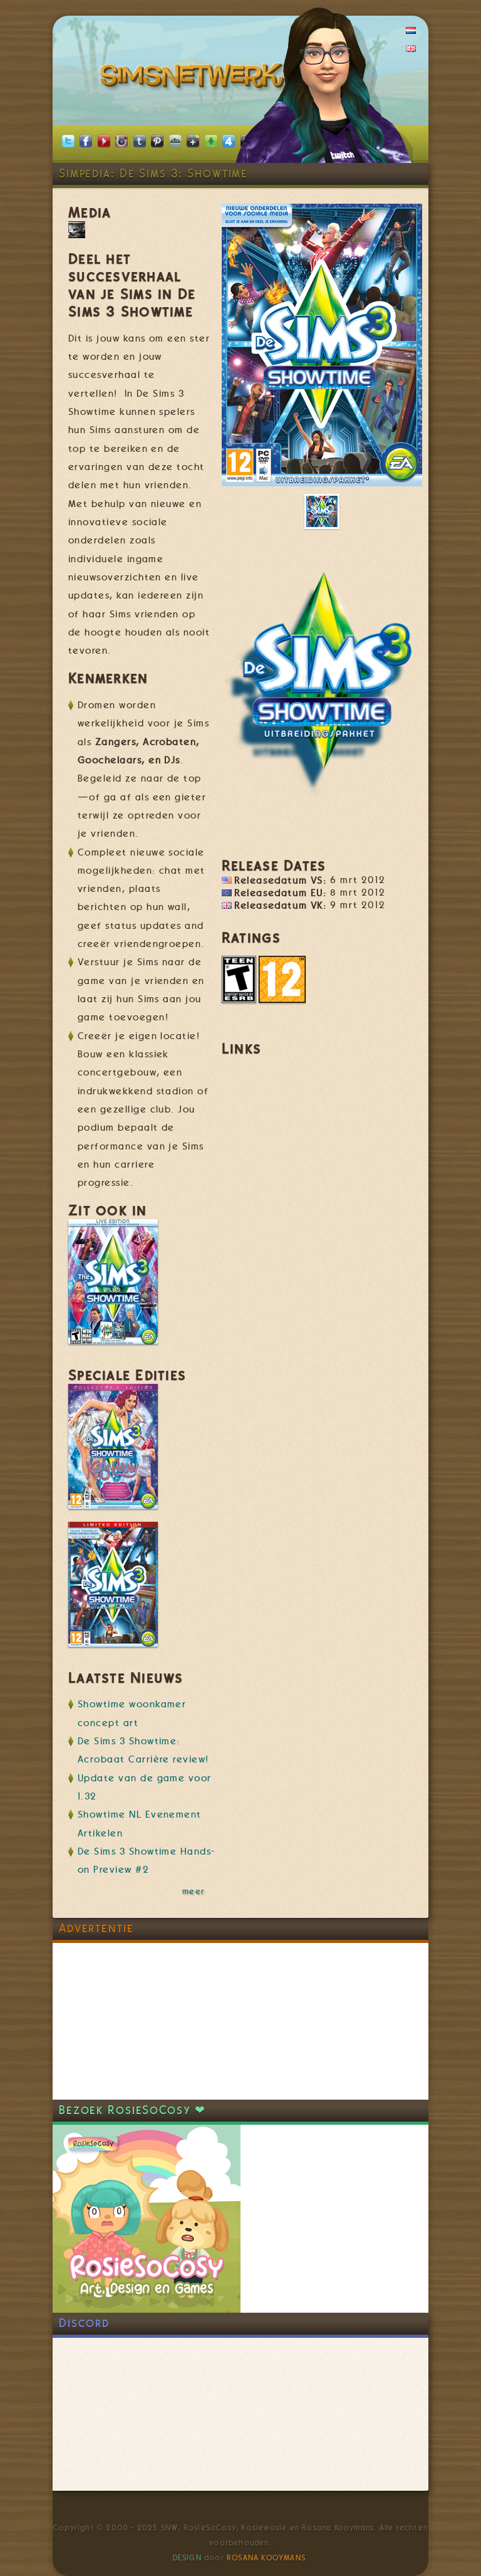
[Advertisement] (146, 2021)
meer (193, 1891)
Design (187, 2557)
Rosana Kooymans (266, 2557)
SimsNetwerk (194, 78)
